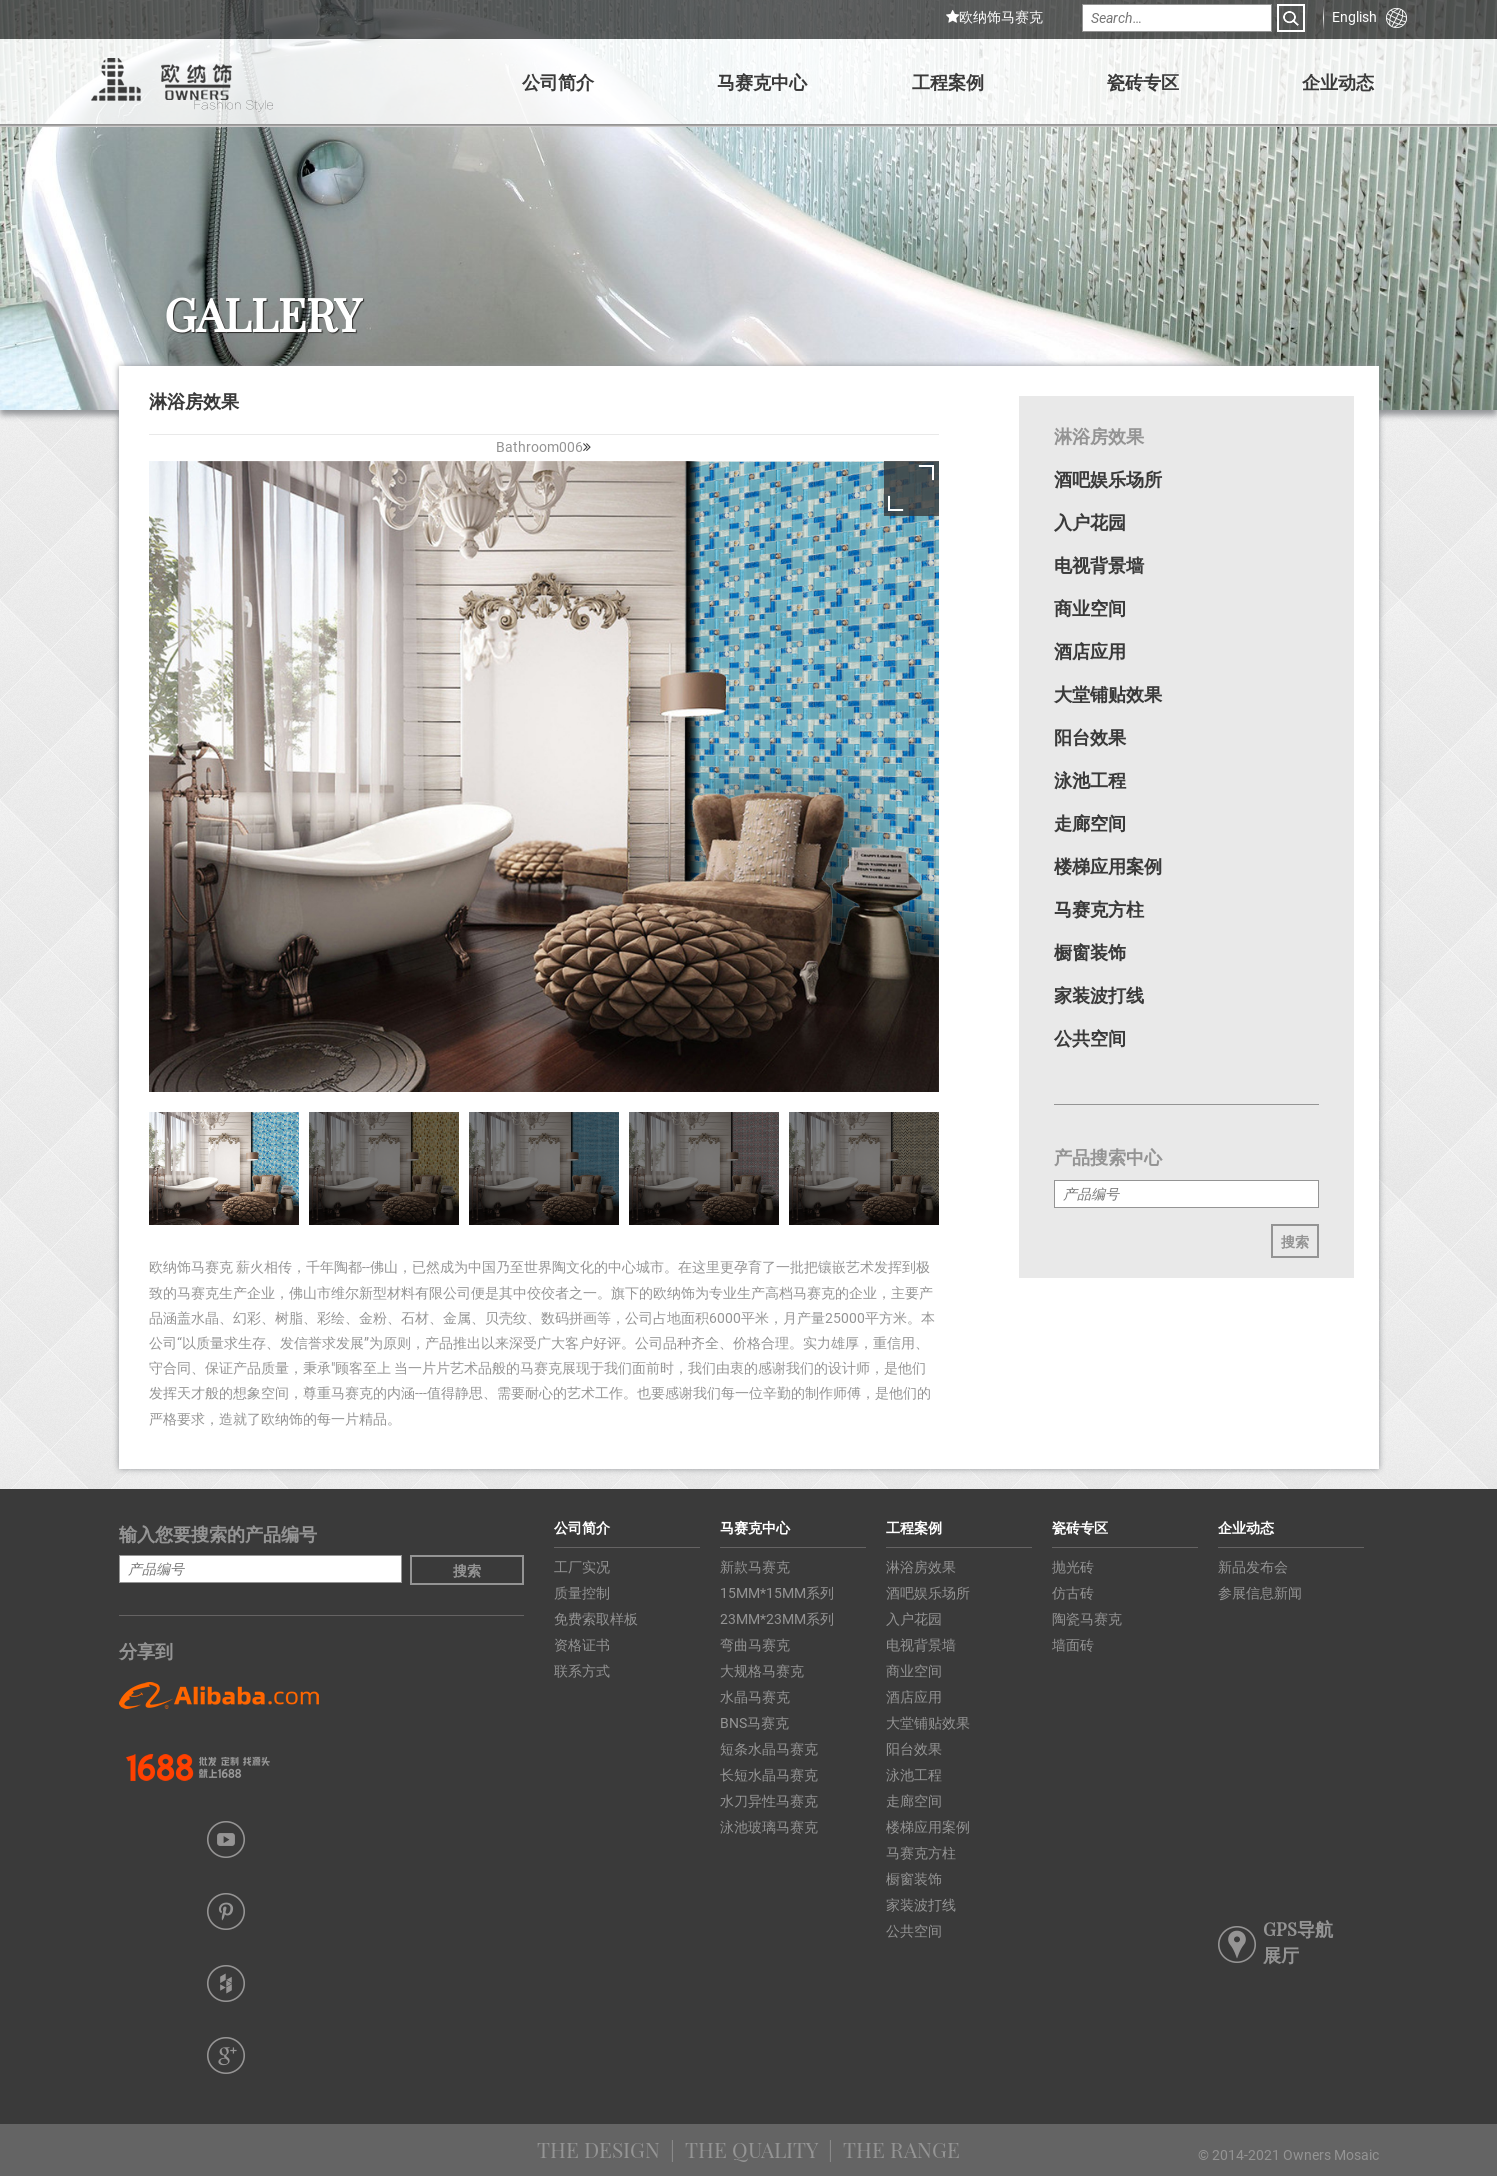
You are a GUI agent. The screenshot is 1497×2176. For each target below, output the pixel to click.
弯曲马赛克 (755, 1645)
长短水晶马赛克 (769, 1775)
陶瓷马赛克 (1087, 1619)
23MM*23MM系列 (777, 1619)
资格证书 (582, 1645)
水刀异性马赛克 (769, 1801)
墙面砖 (1073, 1645)
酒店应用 (1090, 651)
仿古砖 (1073, 1593)
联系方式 (582, 1671)
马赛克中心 (762, 81)
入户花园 (1090, 522)
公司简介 (558, 81)
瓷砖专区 (1143, 81)
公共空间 (1090, 1038)
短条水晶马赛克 (769, 1749)
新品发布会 (1253, 1567)
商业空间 (1090, 608)
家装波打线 (1099, 995)
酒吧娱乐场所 (1108, 479)
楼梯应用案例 (1108, 866)
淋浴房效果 (1099, 436)
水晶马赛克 (755, 1697)
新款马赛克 (755, 1567)
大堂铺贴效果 (1108, 694)
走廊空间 (1090, 823)
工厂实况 (582, 1567)
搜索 (1295, 1240)
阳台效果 (1090, 737)
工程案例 (948, 81)
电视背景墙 (1099, 565)
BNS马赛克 (754, 1723)
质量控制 (582, 1593)
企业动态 (1338, 81)
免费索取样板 (596, 1619)
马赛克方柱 (1099, 909)
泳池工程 (1090, 780)
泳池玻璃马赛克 (769, 1827)
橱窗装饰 (1090, 952)
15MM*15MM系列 (777, 1593)
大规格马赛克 (762, 1671)
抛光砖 (1073, 1567)
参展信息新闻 (1260, 1593)
